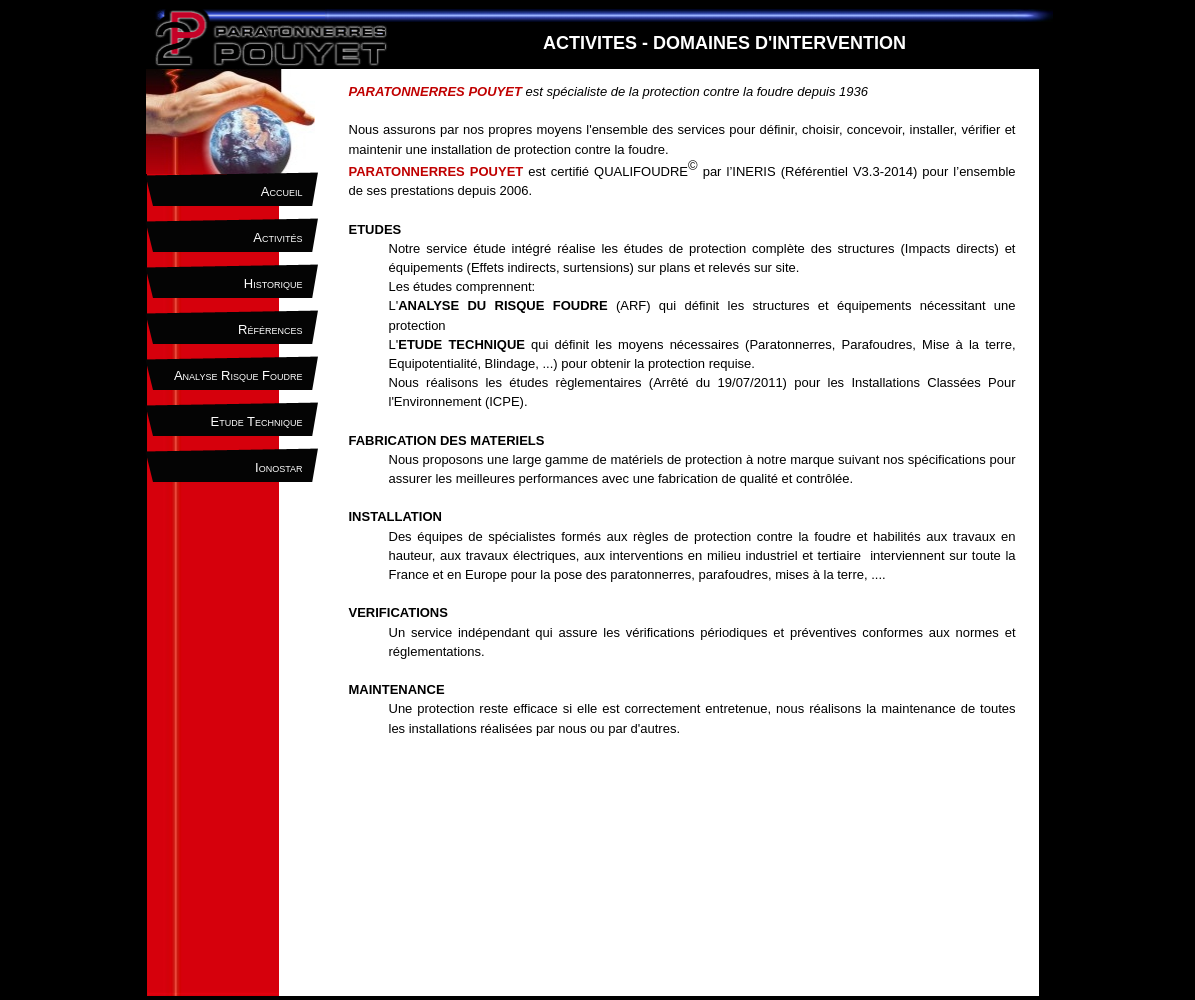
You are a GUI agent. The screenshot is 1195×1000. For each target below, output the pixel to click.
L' (457, 344)
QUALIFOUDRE (641, 171)
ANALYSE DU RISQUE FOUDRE (502, 305)
